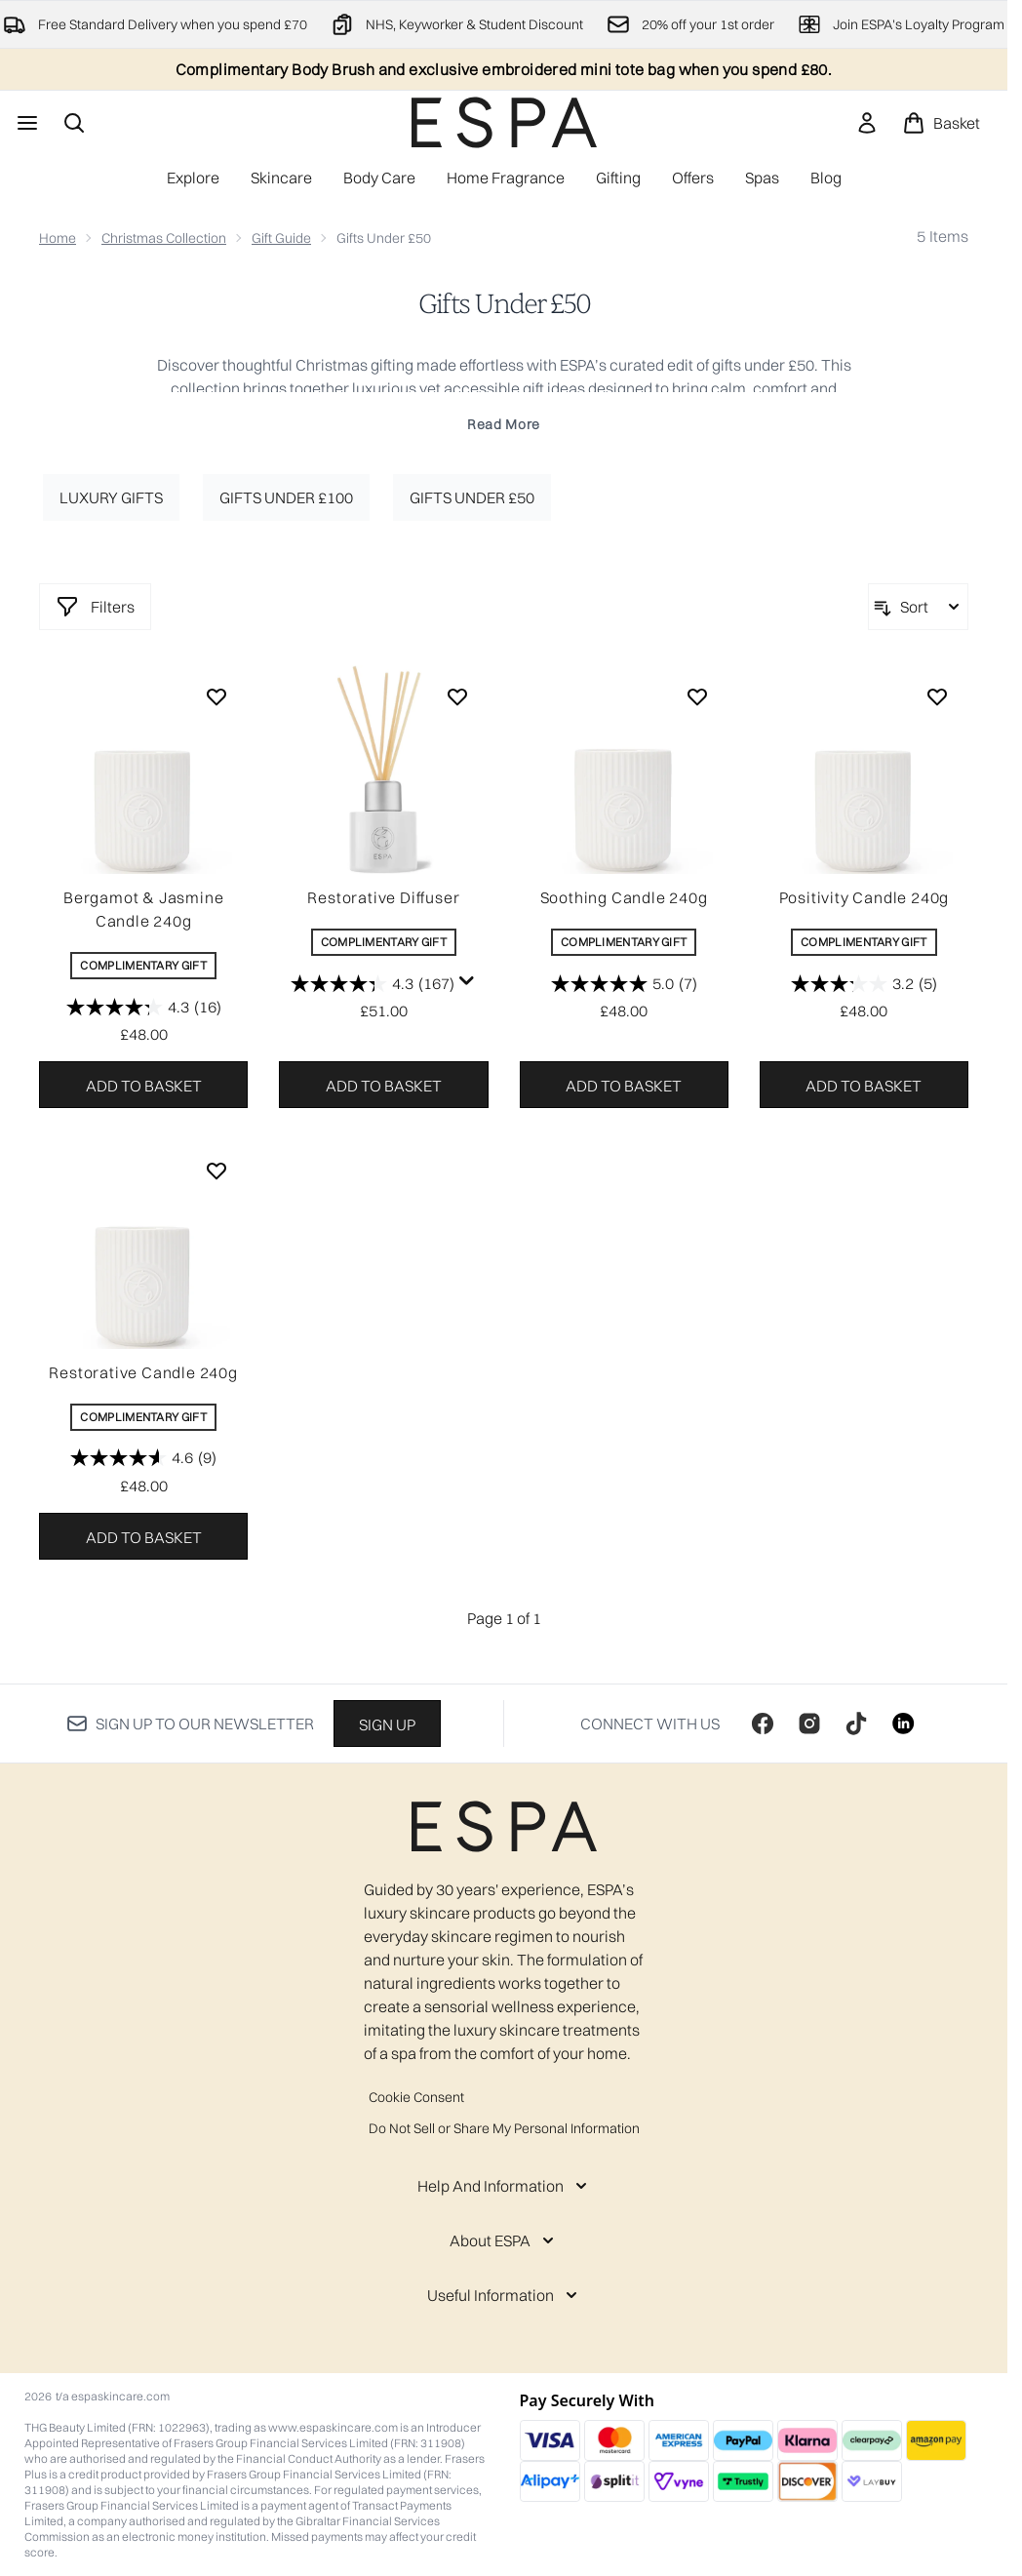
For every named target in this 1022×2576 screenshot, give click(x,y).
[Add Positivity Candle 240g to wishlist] (937, 696)
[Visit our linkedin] (903, 1723)
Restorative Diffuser (383, 897)
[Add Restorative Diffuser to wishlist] (457, 696)
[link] (867, 122)
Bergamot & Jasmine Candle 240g (143, 909)
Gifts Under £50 (504, 304)
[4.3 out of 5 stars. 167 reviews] (372, 983)
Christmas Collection (163, 238)
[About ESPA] (504, 2240)
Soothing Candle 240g (624, 897)
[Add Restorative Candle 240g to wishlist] (216, 1170)
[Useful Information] (504, 2295)
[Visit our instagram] (809, 1723)
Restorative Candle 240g (143, 1372)
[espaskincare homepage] (504, 122)
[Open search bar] (74, 122)
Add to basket (144, 1085)
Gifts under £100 (286, 497)
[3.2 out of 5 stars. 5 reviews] (864, 983)
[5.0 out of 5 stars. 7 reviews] (624, 983)
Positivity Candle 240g (864, 897)
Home (57, 238)
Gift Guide (281, 238)
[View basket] (941, 122)
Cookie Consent (416, 2097)
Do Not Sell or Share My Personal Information (504, 2128)
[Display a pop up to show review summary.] (467, 981)
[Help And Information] (504, 2186)
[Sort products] (918, 606)
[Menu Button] (25, 122)
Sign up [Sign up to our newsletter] (387, 1724)
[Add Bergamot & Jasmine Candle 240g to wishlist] (216, 696)
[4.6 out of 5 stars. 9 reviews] (143, 1458)
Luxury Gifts (111, 497)
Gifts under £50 (472, 497)
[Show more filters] (95, 606)
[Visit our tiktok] (856, 1723)
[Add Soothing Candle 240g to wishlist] (697, 696)
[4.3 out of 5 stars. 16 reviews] (143, 1006)
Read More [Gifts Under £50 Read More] (503, 424)
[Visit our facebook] (762, 1723)
